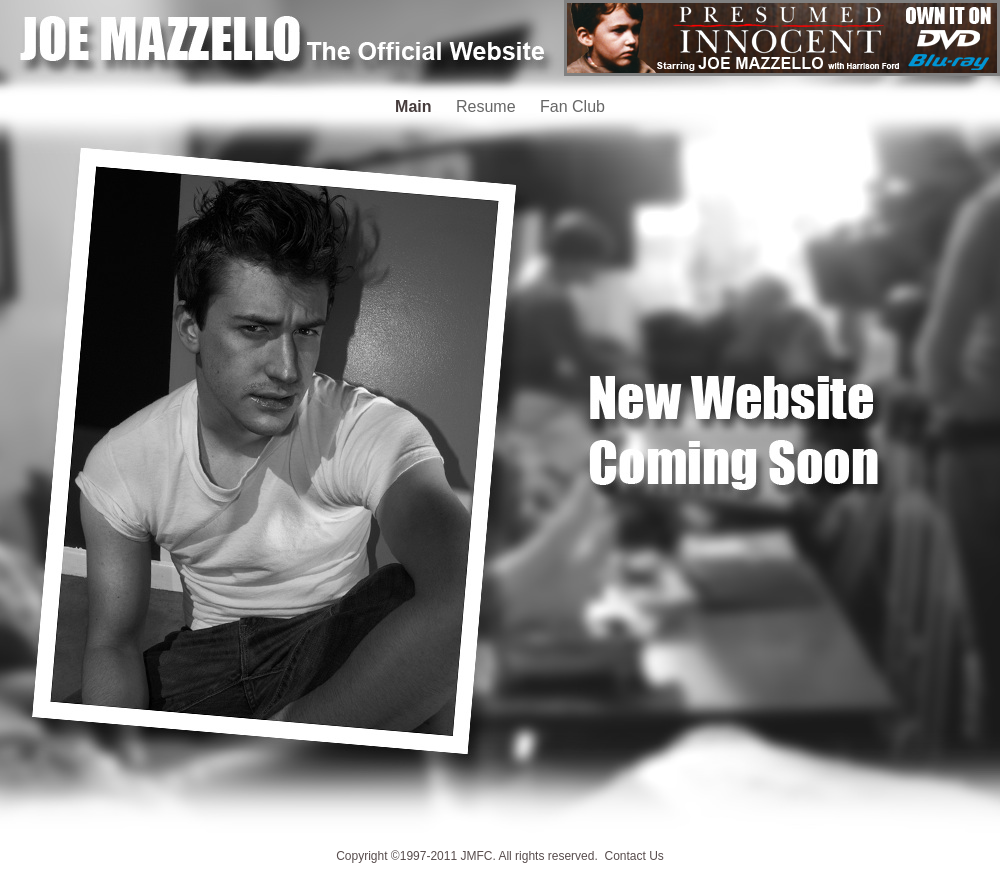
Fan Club (572, 106)
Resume (488, 106)
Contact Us (633, 856)
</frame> (782, 38)
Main (415, 106)
